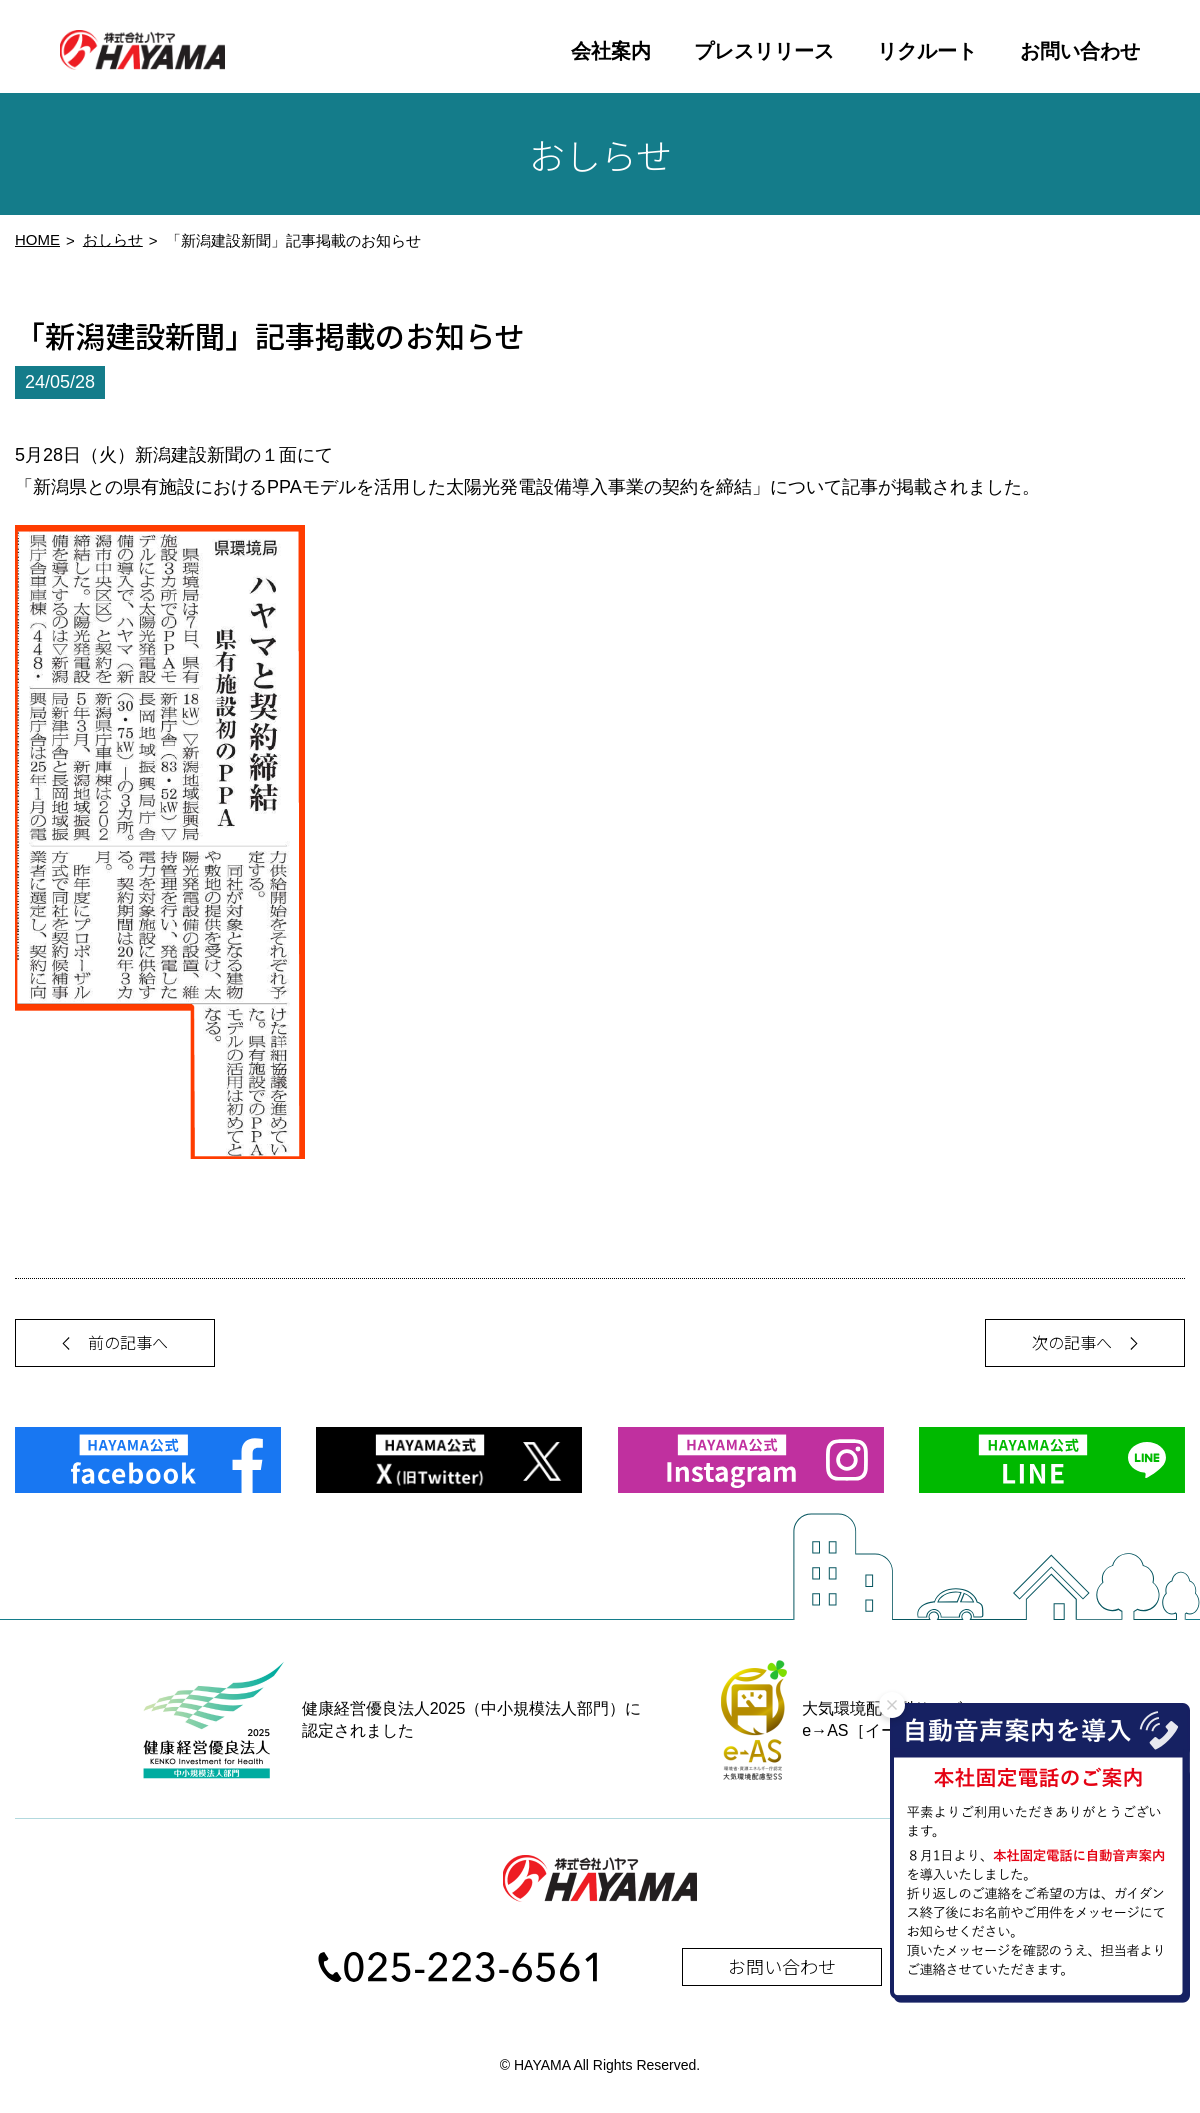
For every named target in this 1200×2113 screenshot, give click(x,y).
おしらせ (113, 246)
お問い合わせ (1080, 51)
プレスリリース (764, 51)
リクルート (927, 51)
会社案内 (611, 51)
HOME (37, 246)
